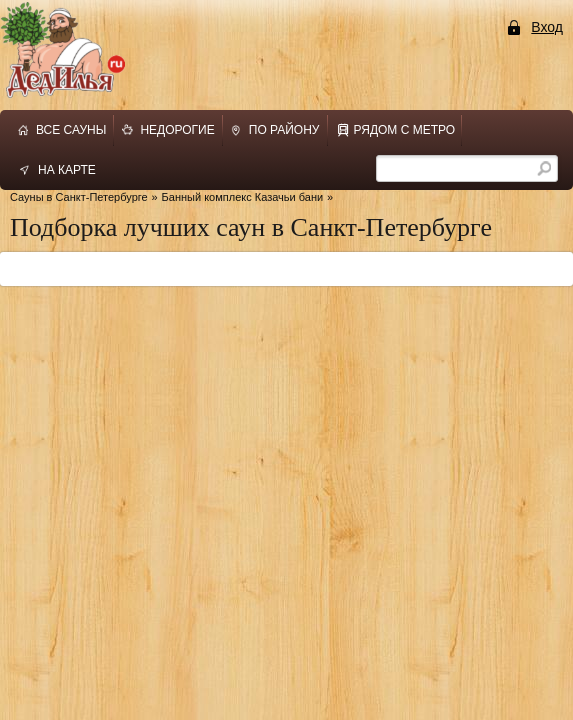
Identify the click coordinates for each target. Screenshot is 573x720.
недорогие (177, 130)
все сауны (71, 130)
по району (284, 130)
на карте (67, 170)
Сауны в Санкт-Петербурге (79, 197)
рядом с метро (405, 130)
